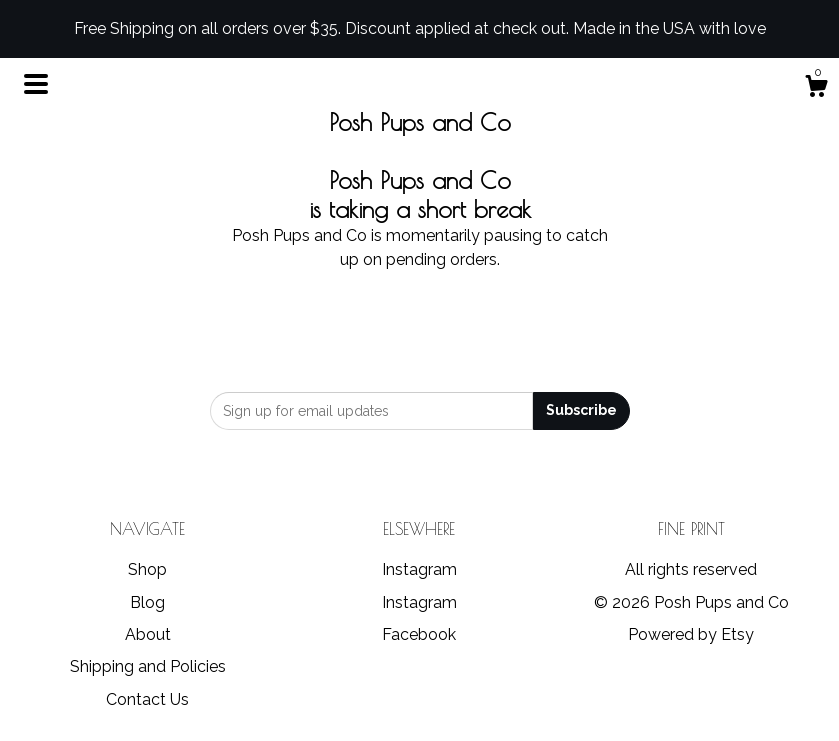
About (148, 634)
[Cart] (816, 89)
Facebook (419, 634)
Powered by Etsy (691, 634)
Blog (147, 602)
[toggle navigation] (36, 84)
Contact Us (147, 699)
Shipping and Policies (148, 666)
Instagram (419, 569)
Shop (147, 569)
